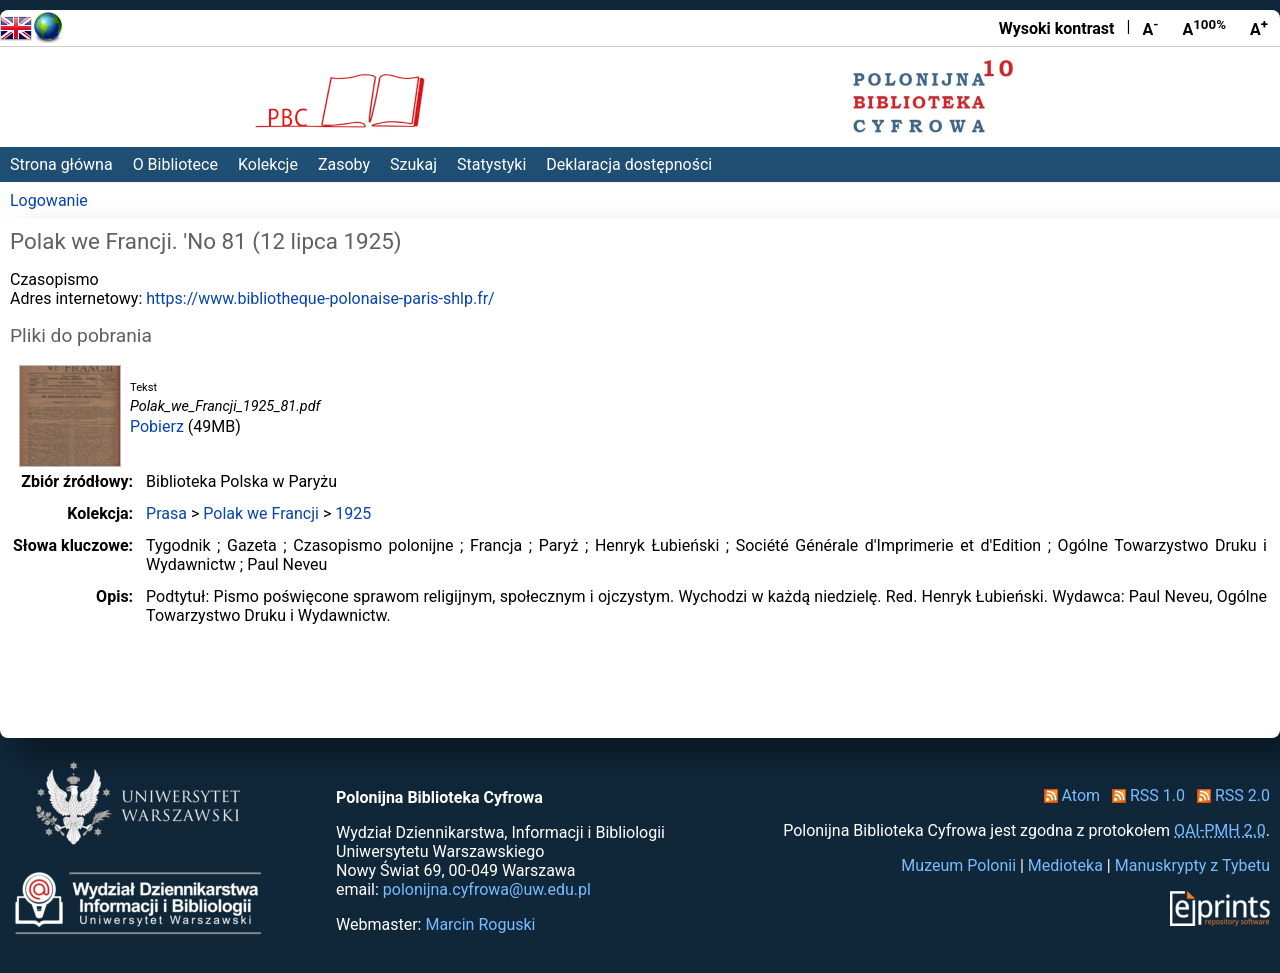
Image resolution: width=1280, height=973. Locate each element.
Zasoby (344, 164)
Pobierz (157, 426)
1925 (353, 513)
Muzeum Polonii (958, 865)
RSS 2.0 (1229, 795)
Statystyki (491, 164)
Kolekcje (268, 164)
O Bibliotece (175, 164)
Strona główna (61, 164)
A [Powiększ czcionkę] (1259, 28)
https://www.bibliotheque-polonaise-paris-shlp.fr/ (320, 298)
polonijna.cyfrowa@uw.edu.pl (487, 889)
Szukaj (413, 164)
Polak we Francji (261, 513)
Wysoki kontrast (1057, 28)
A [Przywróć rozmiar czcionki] (1204, 28)
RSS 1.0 (1144, 795)
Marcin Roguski (480, 924)
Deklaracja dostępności (629, 164)
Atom (1068, 795)
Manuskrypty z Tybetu (1192, 865)
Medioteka (1065, 865)
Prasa (166, 513)
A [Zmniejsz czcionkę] (1150, 28)
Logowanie (49, 200)
